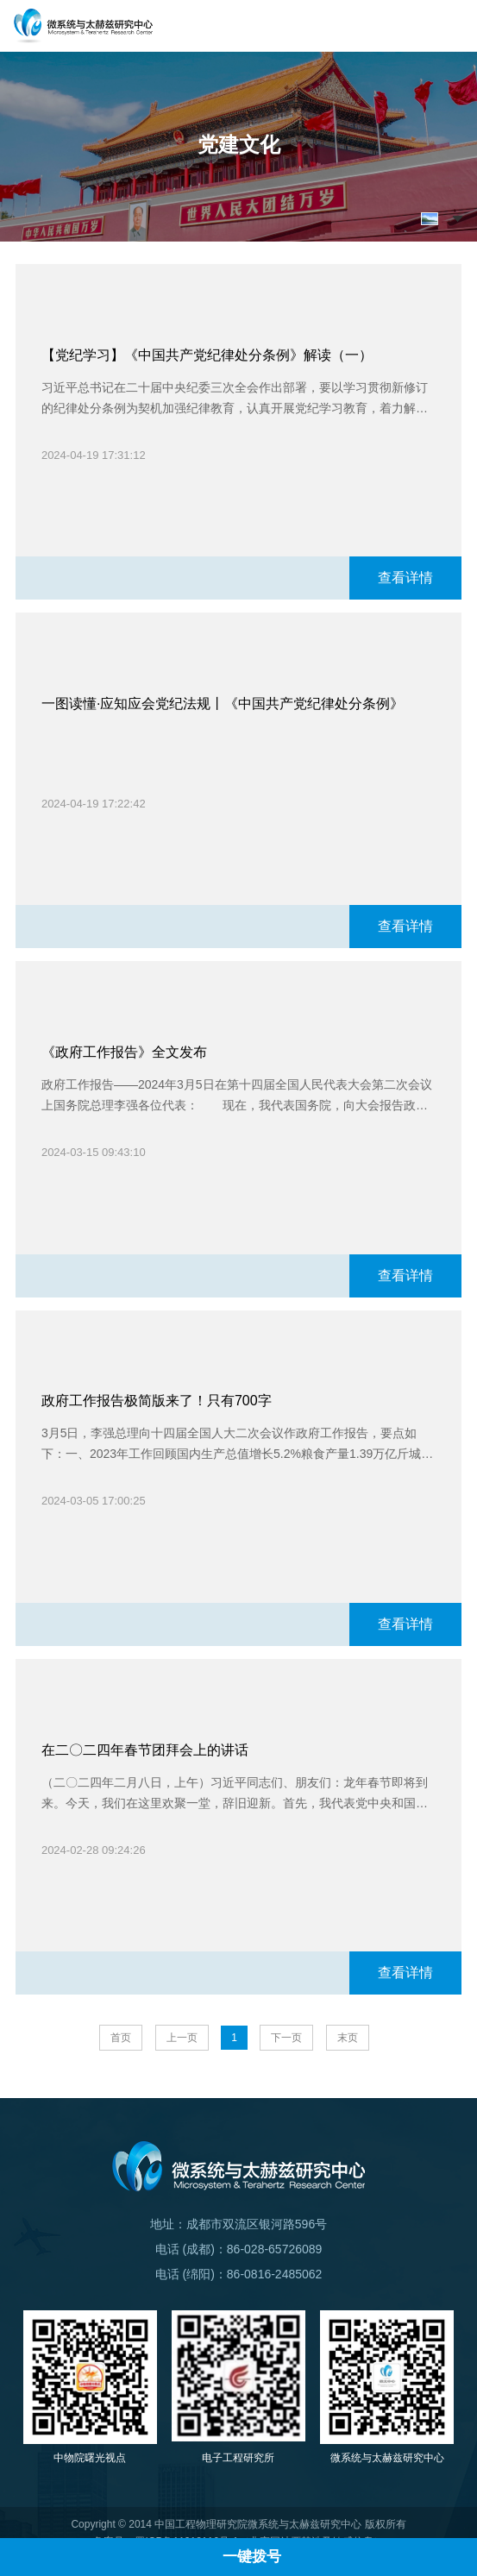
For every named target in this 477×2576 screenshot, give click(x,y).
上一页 (182, 2038)
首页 (120, 2038)
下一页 (286, 2038)
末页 (347, 2038)
